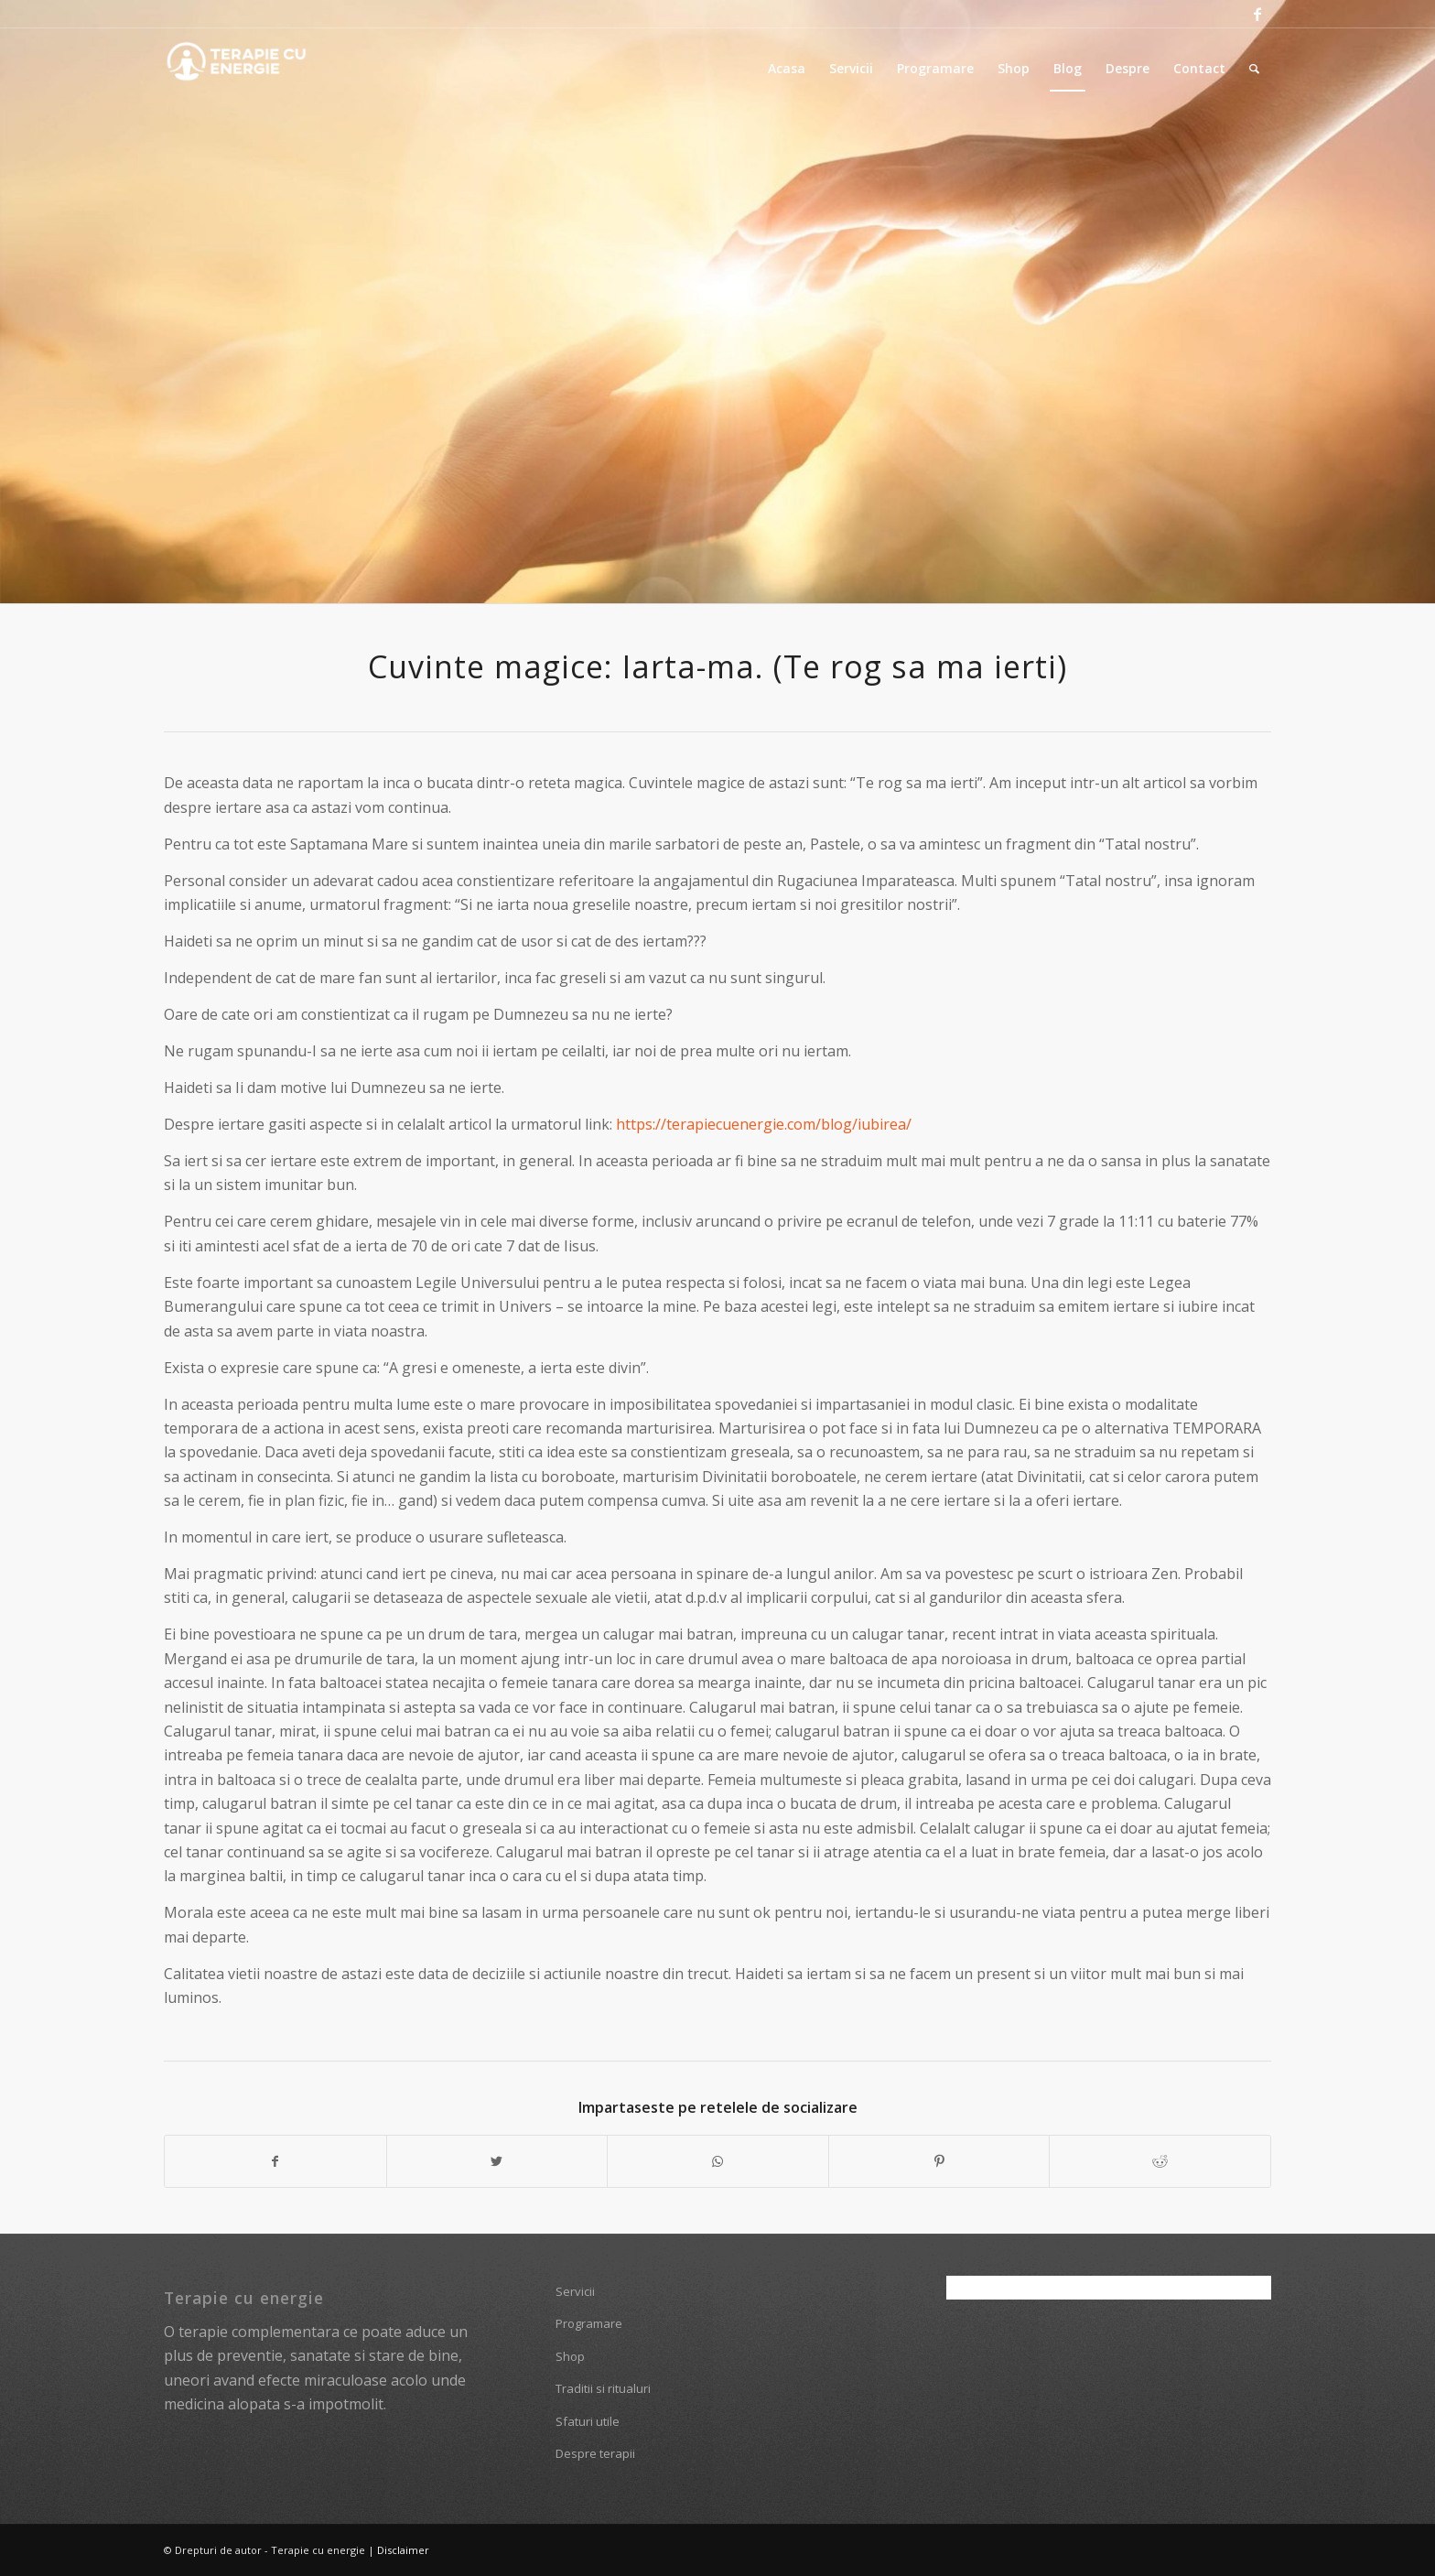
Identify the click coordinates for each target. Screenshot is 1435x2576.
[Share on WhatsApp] (718, 2161)
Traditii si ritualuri (603, 2388)
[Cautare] (1254, 68)
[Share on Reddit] (1160, 2161)
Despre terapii (595, 2453)
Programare (589, 2323)
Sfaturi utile (588, 2421)
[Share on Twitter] (497, 2161)
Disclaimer (403, 2550)
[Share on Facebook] (275, 2161)
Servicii (575, 2291)
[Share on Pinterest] (939, 2161)
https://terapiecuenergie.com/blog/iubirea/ (764, 1124)
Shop (570, 2356)
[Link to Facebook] (1257, 13)
